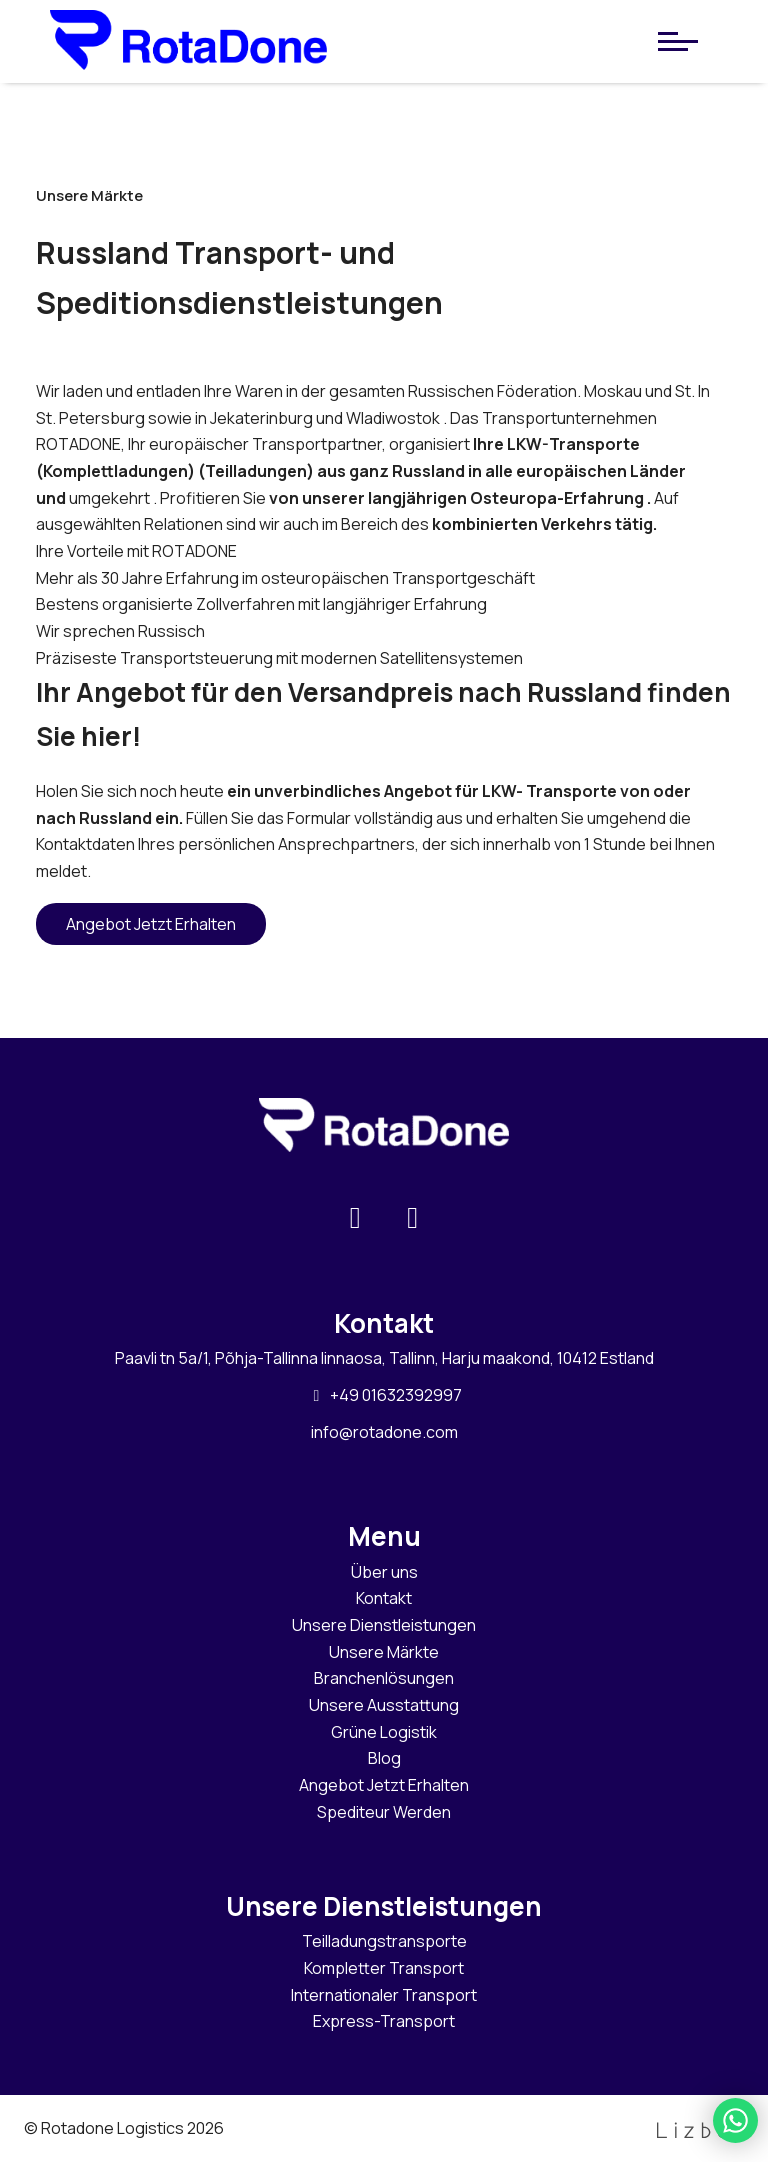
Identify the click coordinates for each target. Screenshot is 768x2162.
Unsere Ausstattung (384, 1705)
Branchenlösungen (384, 1678)
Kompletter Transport (384, 1968)
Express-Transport (384, 2021)
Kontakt (384, 1598)
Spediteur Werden (384, 1812)
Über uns (384, 1572)
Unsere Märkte (384, 1652)
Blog (384, 1758)
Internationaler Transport (384, 1995)
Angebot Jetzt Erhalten (151, 924)
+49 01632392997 (384, 1395)
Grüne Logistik (384, 1732)
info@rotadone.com (384, 1432)
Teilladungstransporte (384, 1941)
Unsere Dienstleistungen (384, 1625)
